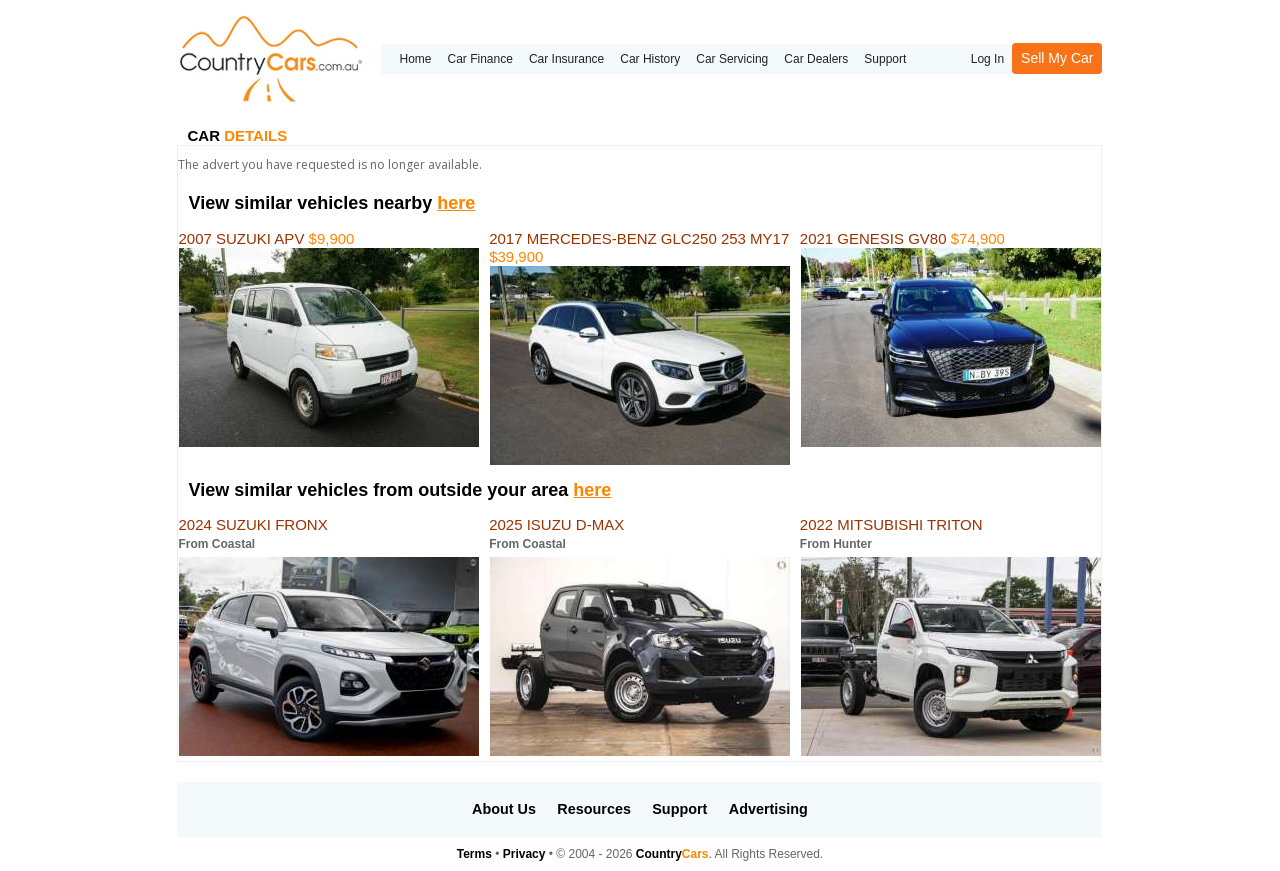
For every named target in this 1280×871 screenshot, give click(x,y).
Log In (987, 59)
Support (885, 59)
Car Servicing (732, 59)
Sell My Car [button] (1057, 58)
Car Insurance (566, 59)
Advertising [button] (768, 809)
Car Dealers (816, 59)
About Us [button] (504, 809)
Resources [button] (594, 809)
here (456, 203)
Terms (474, 854)
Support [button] (679, 809)
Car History (650, 59)
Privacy (524, 854)
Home (415, 59)
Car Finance (480, 59)
